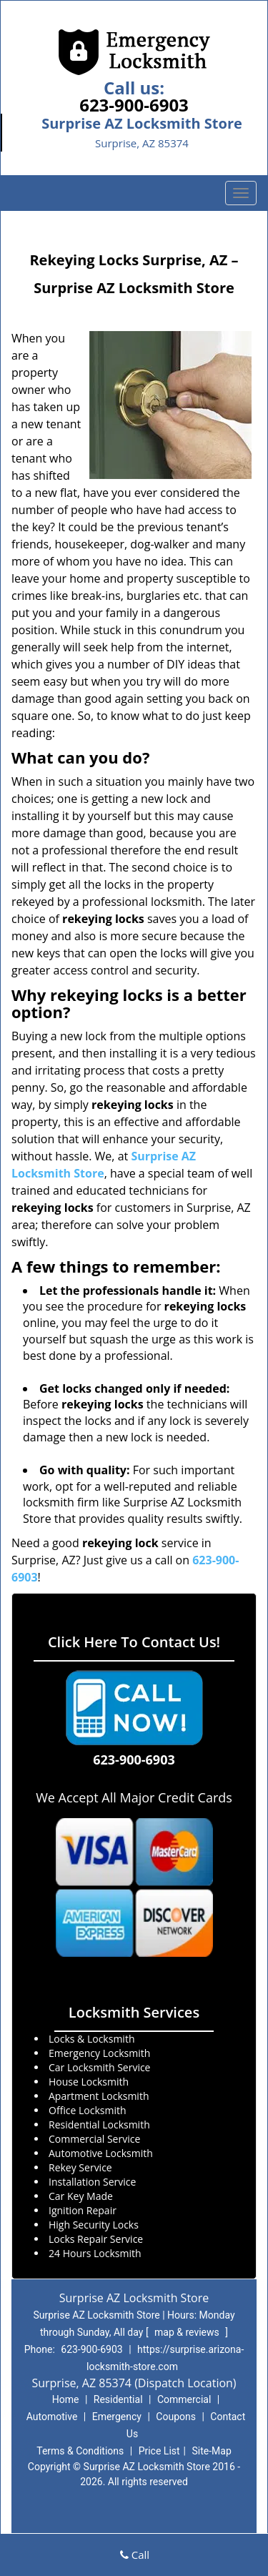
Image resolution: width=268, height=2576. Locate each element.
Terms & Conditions (80, 2451)
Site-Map (212, 2451)
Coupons (176, 2416)
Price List (159, 2451)
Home (65, 2399)
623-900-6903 (134, 105)
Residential (118, 2399)
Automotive (52, 2416)
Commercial (184, 2399)
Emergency (117, 2416)
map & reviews (188, 2332)
